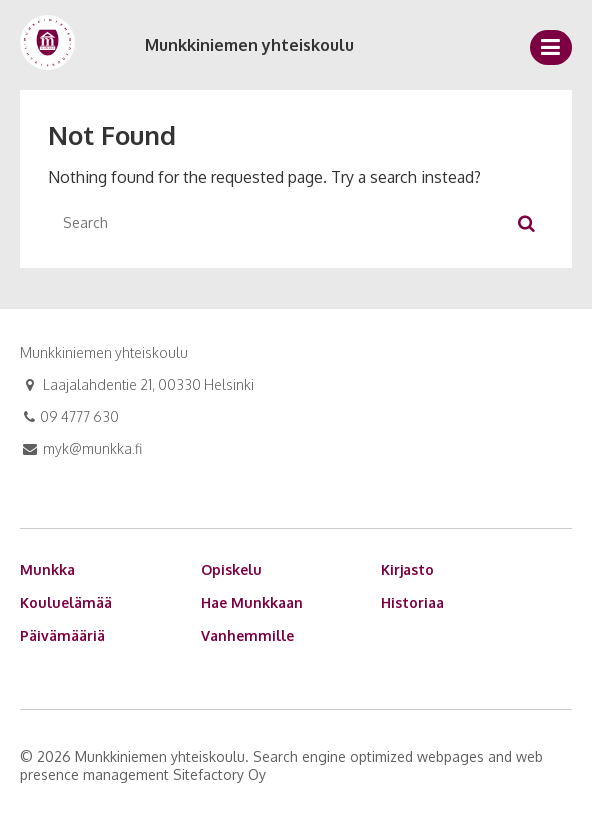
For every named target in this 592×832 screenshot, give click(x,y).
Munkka (47, 569)
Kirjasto (407, 569)
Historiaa (412, 602)
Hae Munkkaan (252, 602)
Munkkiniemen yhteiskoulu (249, 45)
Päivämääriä (62, 635)
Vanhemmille (247, 635)
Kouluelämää (66, 602)
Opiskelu (231, 569)
